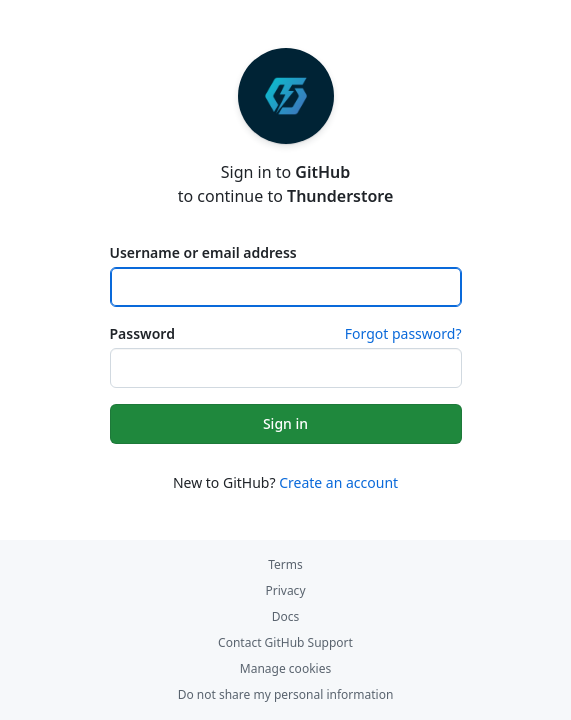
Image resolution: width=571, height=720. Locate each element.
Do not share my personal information (286, 694)
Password (142, 333)
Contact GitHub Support (285, 642)
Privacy (285, 590)
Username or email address (203, 252)
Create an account (338, 482)
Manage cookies (285, 668)
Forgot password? (403, 333)
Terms (285, 564)
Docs (286, 616)
